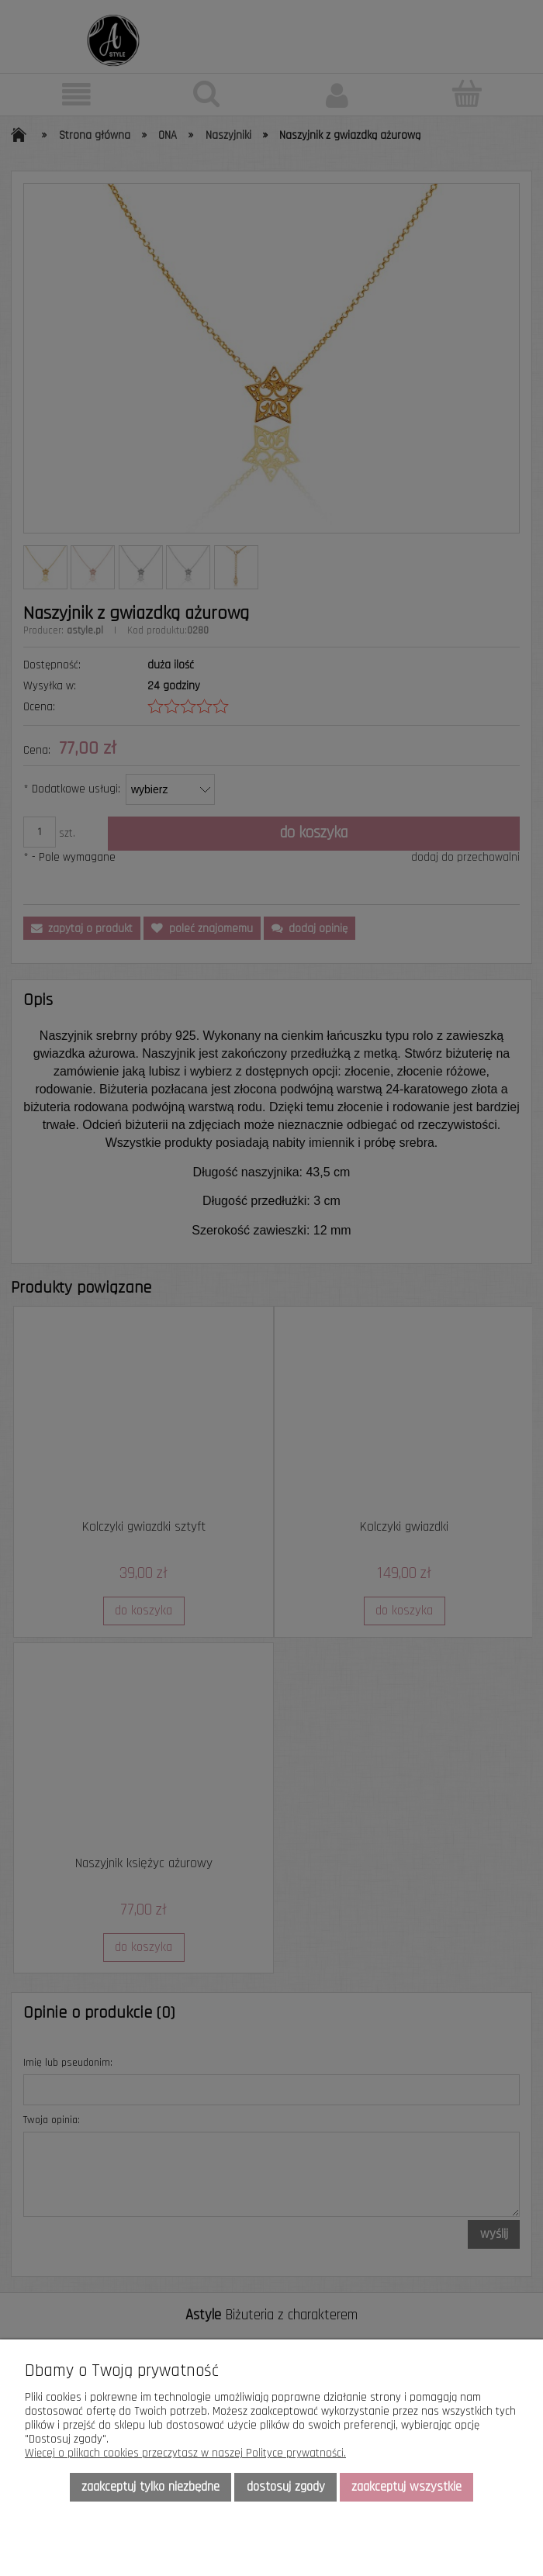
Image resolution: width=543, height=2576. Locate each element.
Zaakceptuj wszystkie (406, 2486)
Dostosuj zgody (286, 2486)
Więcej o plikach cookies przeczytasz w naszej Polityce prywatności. (185, 2453)
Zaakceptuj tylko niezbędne (150, 2486)
